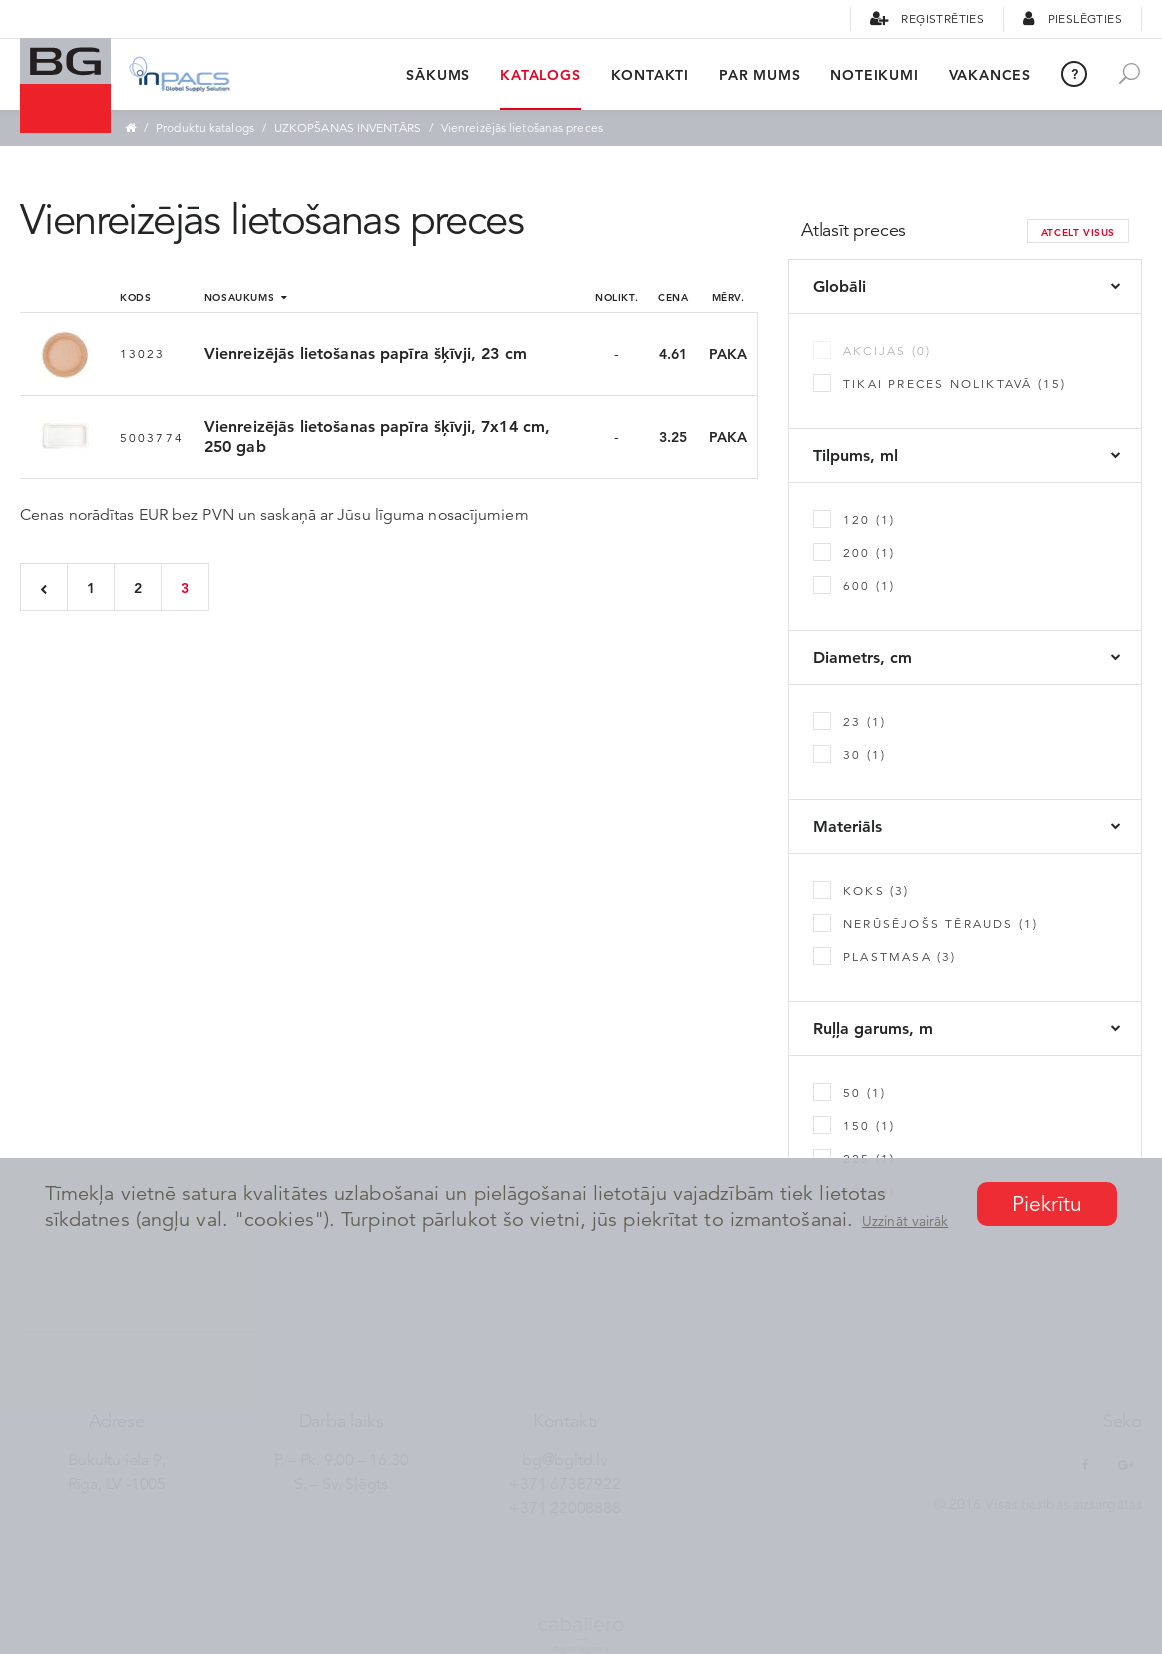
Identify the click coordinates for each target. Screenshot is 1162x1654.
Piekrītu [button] (1047, 1204)
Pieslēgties (1072, 18)
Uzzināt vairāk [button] (905, 1221)
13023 (143, 353)
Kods (135, 297)
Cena (673, 297)
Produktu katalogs (205, 127)
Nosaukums (246, 297)
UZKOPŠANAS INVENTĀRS (347, 127)
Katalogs (540, 75)
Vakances (990, 75)
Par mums (759, 75)
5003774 (152, 437)
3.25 (673, 437)
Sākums (438, 75)
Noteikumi (874, 75)
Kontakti (650, 75)
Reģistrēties (927, 18)
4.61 (673, 354)
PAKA (728, 354)
